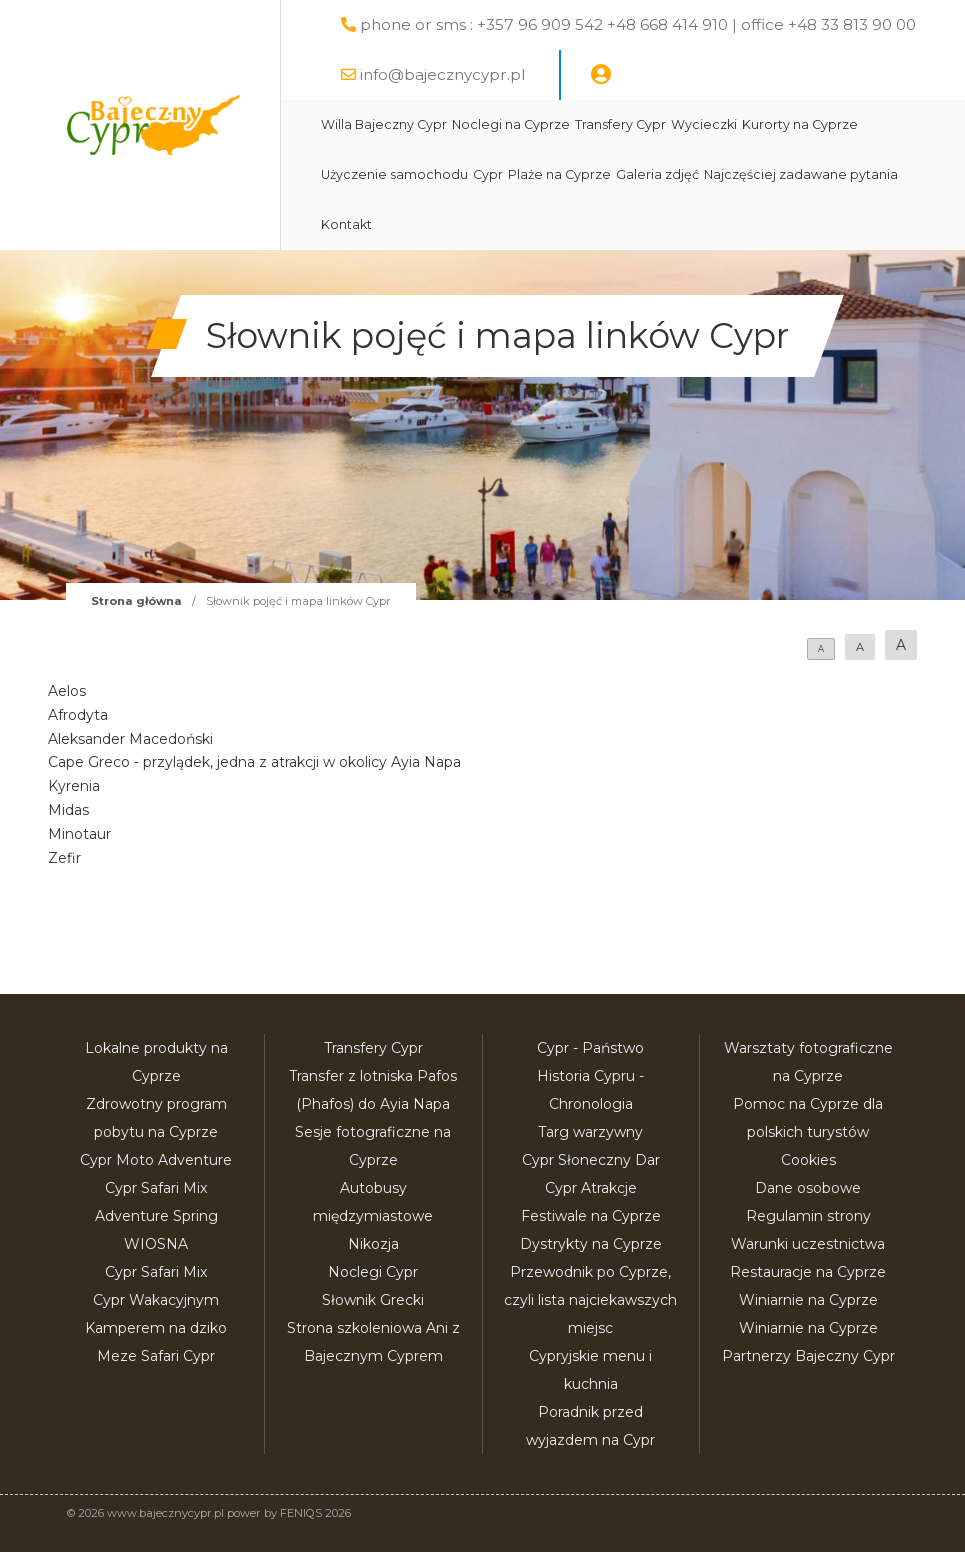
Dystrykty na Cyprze (591, 1244)
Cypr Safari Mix (156, 1272)
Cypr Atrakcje (591, 1188)
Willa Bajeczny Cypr (384, 124)
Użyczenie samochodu (394, 174)
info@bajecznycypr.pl (442, 74)
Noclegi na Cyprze (511, 124)
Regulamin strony (808, 1216)
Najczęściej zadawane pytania (801, 174)
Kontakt (346, 224)
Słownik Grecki (373, 1300)
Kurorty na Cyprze (800, 124)
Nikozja (373, 1244)
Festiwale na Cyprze (591, 1216)
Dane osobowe (808, 1188)
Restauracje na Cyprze (808, 1272)
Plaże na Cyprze (559, 174)
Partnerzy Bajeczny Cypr (808, 1356)
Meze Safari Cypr (156, 1356)
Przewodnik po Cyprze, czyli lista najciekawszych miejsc (590, 1300)
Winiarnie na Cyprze (808, 1300)
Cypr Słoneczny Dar (591, 1160)
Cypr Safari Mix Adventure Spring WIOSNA (156, 1216)
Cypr (488, 174)
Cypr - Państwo (590, 1048)
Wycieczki (704, 124)
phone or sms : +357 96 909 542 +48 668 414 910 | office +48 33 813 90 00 (638, 24)
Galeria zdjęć (657, 174)
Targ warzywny (590, 1132)
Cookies (808, 1160)
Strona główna (136, 601)
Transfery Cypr (620, 124)
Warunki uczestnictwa (808, 1244)
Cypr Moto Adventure (156, 1160)
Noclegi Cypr (373, 1272)
